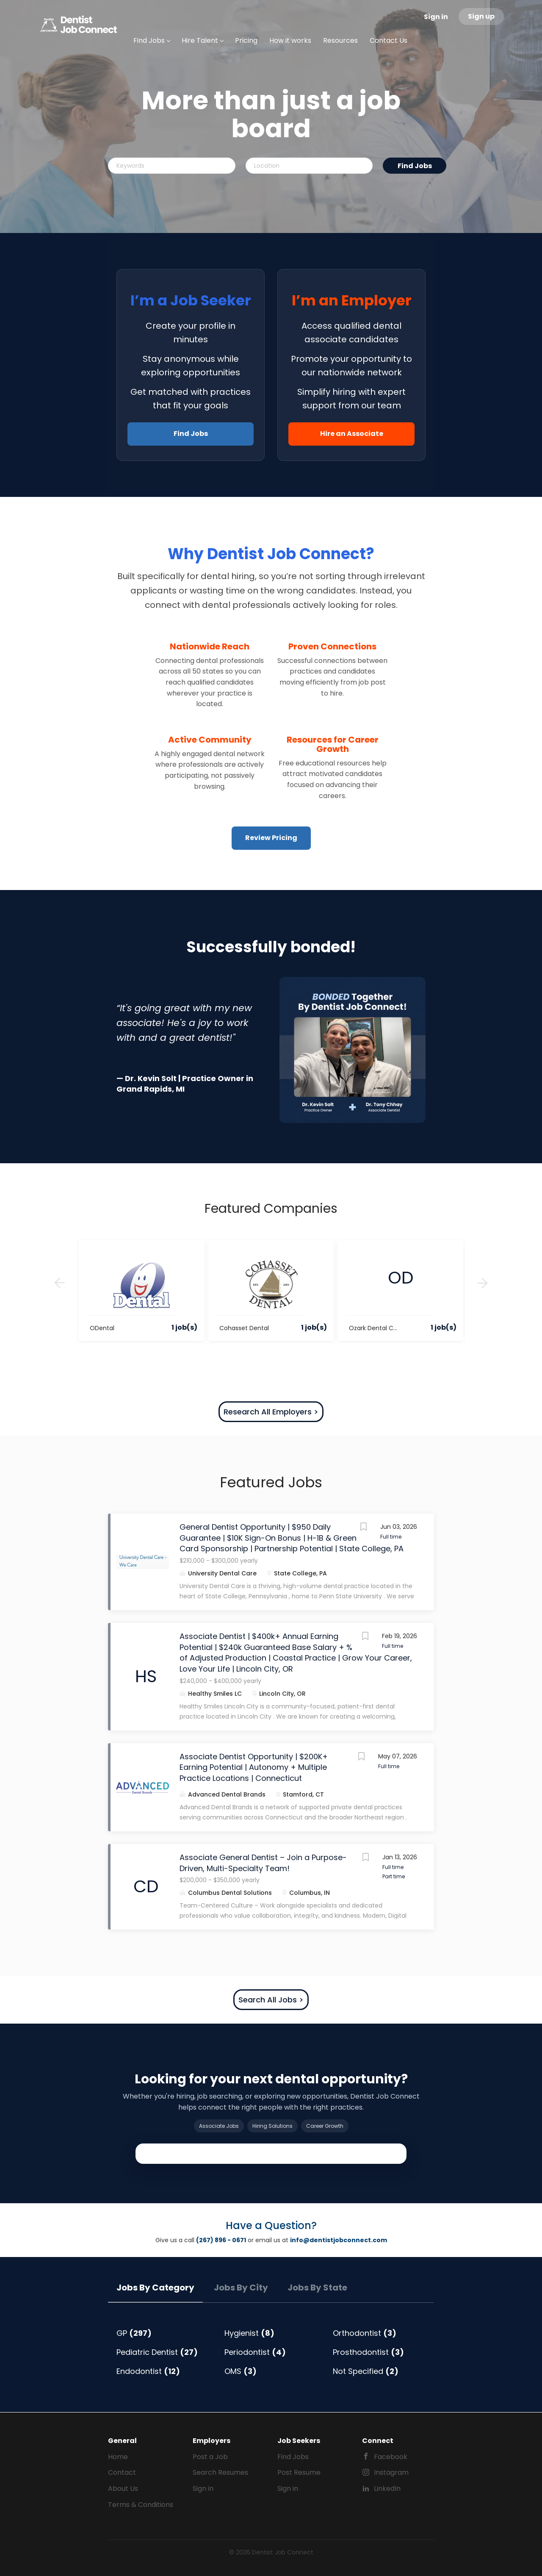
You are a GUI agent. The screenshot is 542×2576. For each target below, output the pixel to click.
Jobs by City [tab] (241, 2287)
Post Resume (299, 2472)
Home (118, 2457)
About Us (123, 2488)
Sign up (481, 16)
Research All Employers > (271, 1411)
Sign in (436, 17)
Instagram (391, 2472)
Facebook (390, 2457)
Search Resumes (220, 2472)
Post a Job (210, 2457)
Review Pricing (271, 838)
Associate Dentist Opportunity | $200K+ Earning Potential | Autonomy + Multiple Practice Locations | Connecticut (254, 1767)
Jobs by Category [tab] (155, 2287)
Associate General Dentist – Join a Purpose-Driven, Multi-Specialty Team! (263, 1863)
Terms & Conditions (140, 2504)
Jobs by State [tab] (317, 2287)
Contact (122, 2472)
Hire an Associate (351, 433)
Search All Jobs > (271, 1999)
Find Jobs (415, 166)
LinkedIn (387, 2488)
